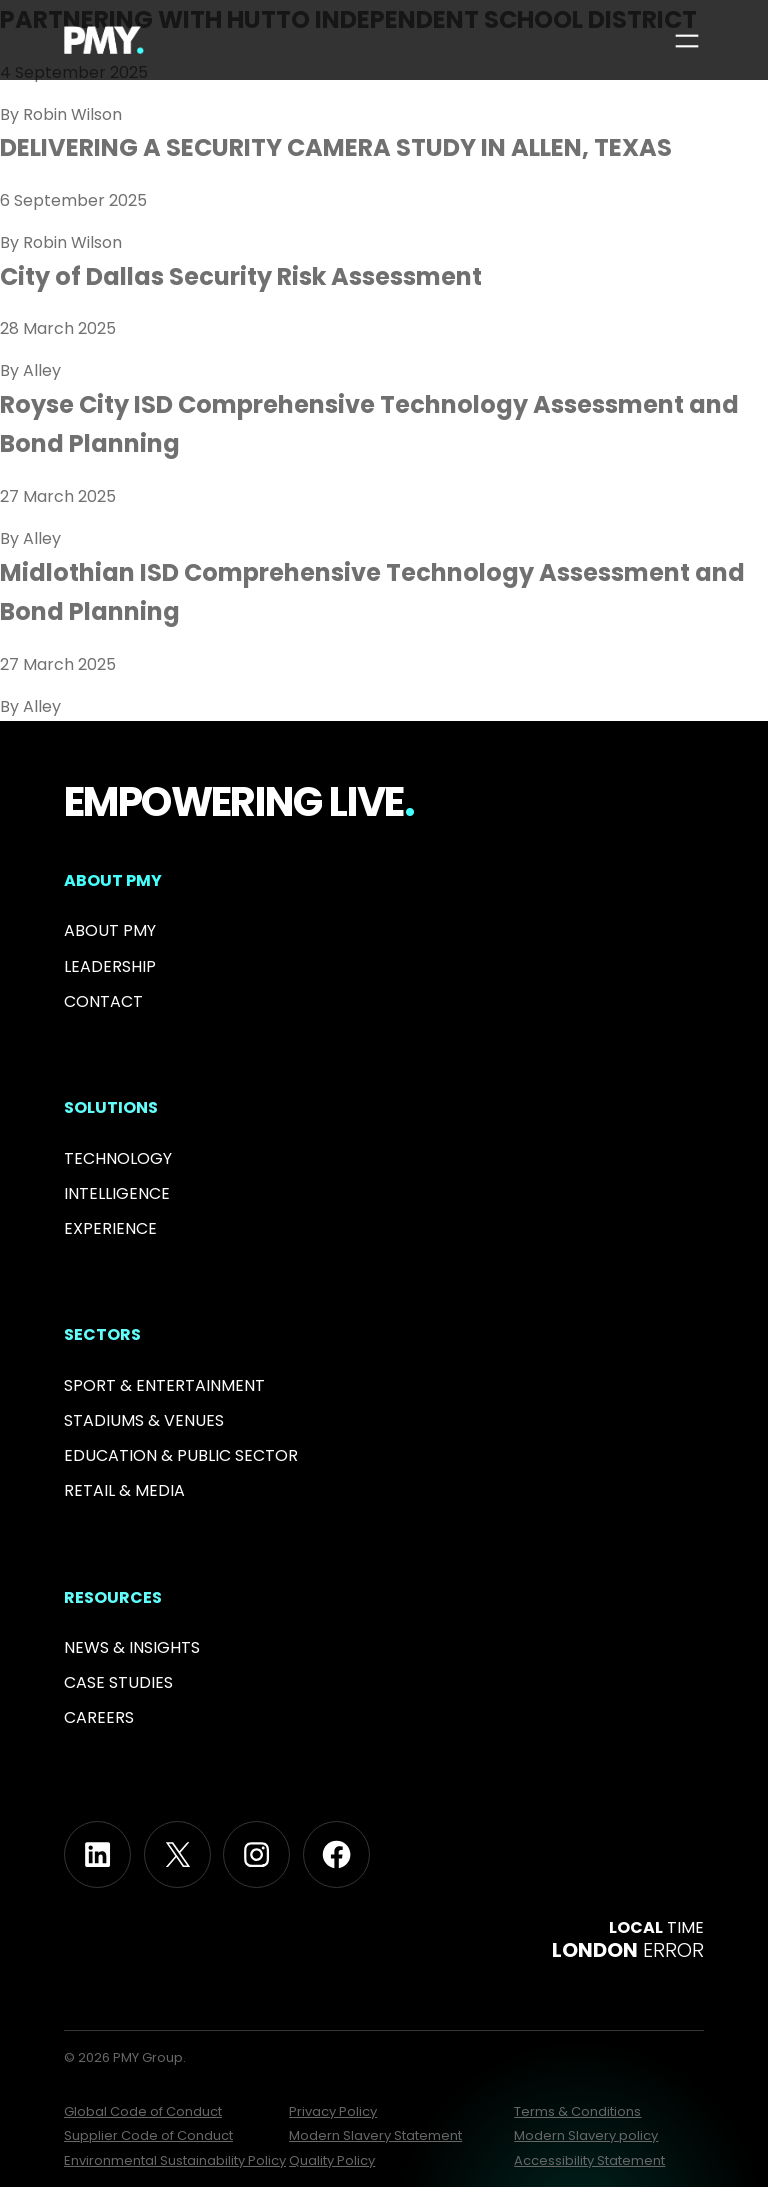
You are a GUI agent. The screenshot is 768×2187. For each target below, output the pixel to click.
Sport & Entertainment (164, 1385)
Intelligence (117, 1193)
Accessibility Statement (589, 2160)
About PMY (110, 930)
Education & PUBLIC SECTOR (181, 1455)
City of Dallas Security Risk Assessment (241, 276)
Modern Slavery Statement (375, 2135)
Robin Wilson (72, 114)
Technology (118, 1158)
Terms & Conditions (577, 2111)
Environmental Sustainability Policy (175, 2160)
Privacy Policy (333, 2111)
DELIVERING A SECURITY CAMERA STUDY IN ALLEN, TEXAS (336, 147)
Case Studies (118, 1682)
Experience (110, 1228)
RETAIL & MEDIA (124, 1490)
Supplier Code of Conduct (148, 2135)
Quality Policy (332, 2160)
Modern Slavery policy (586, 2135)
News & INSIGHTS (132, 1647)
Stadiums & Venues (144, 1420)
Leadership (110, 966)
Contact (103, 1001)
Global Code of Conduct (143, 2111)
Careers (99, 1717)
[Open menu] (687, 41)
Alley (42, 370)
